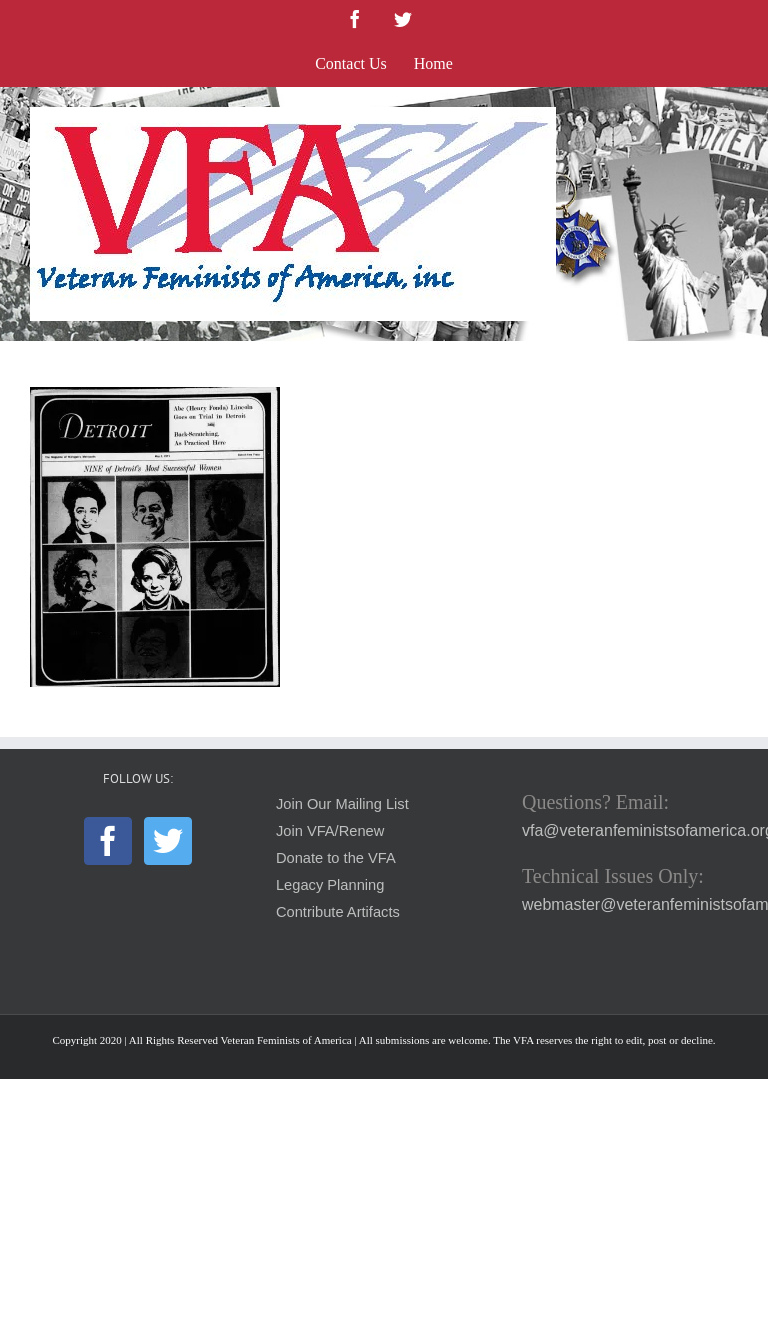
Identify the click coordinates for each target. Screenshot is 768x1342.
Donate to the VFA (336, 858)
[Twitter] (168, 841)
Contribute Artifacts (338, 912)
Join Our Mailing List (342, 804)
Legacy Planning (330, 885)
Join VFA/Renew (330, 831)
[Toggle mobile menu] (727, 117)
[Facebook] (108, 841)
